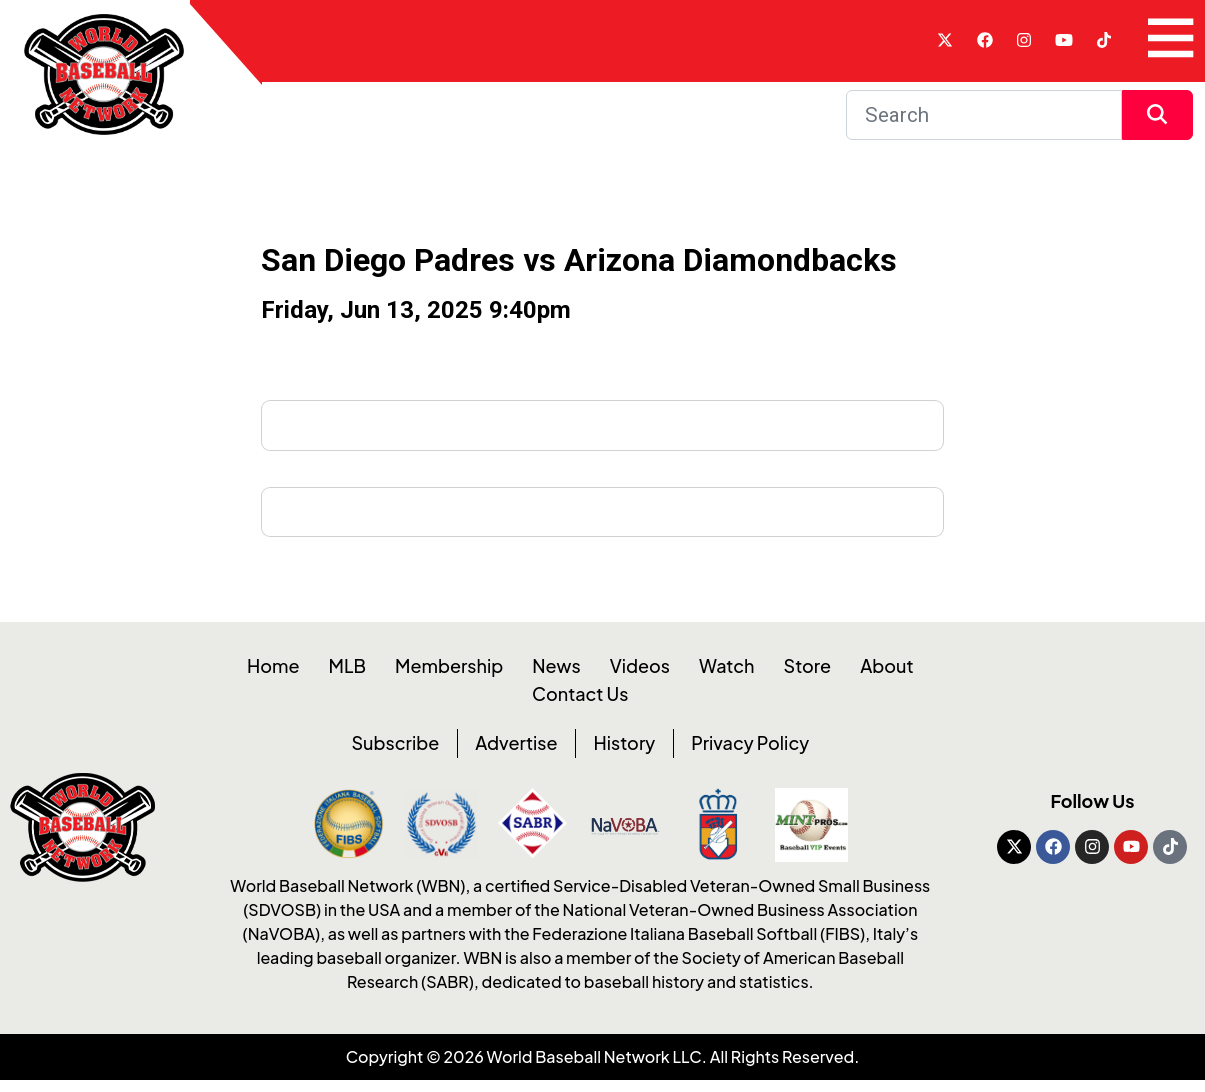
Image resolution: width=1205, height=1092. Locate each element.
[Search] (984, 115)
